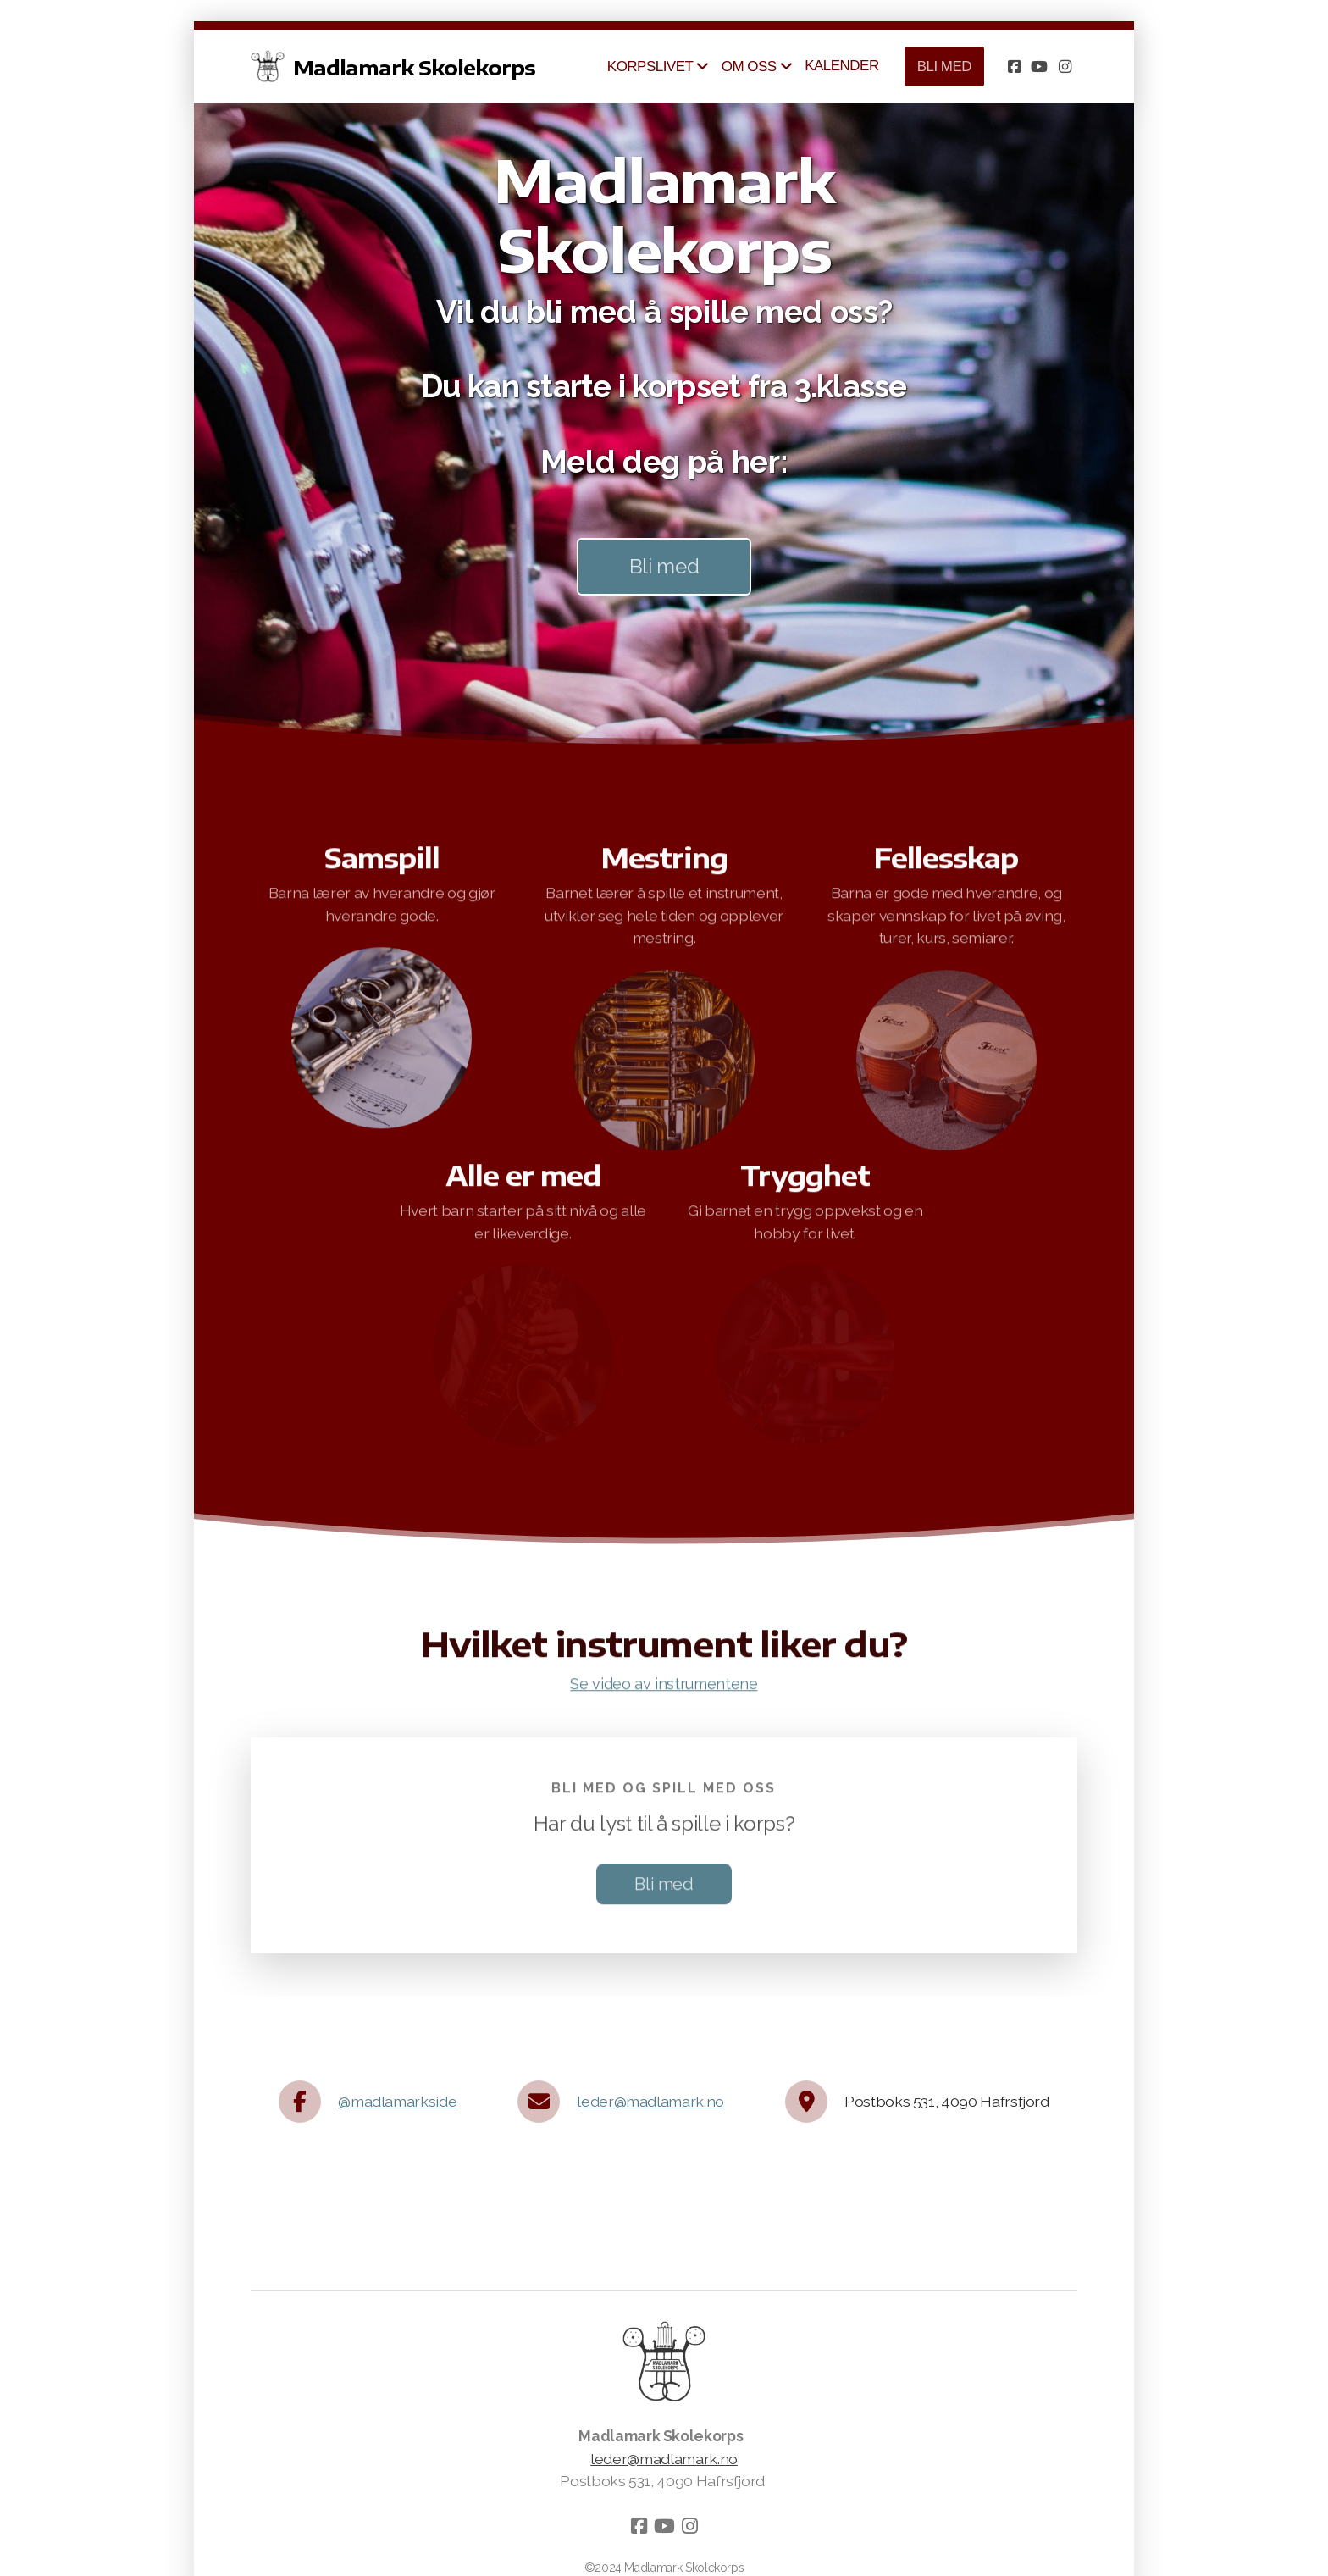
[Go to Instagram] (1064, 67)
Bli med (664, 566)
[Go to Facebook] (1013, 67)
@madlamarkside (397, 2101)
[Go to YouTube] (1039, 67)
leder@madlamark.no (650, 2101)
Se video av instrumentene (663, 1689)
